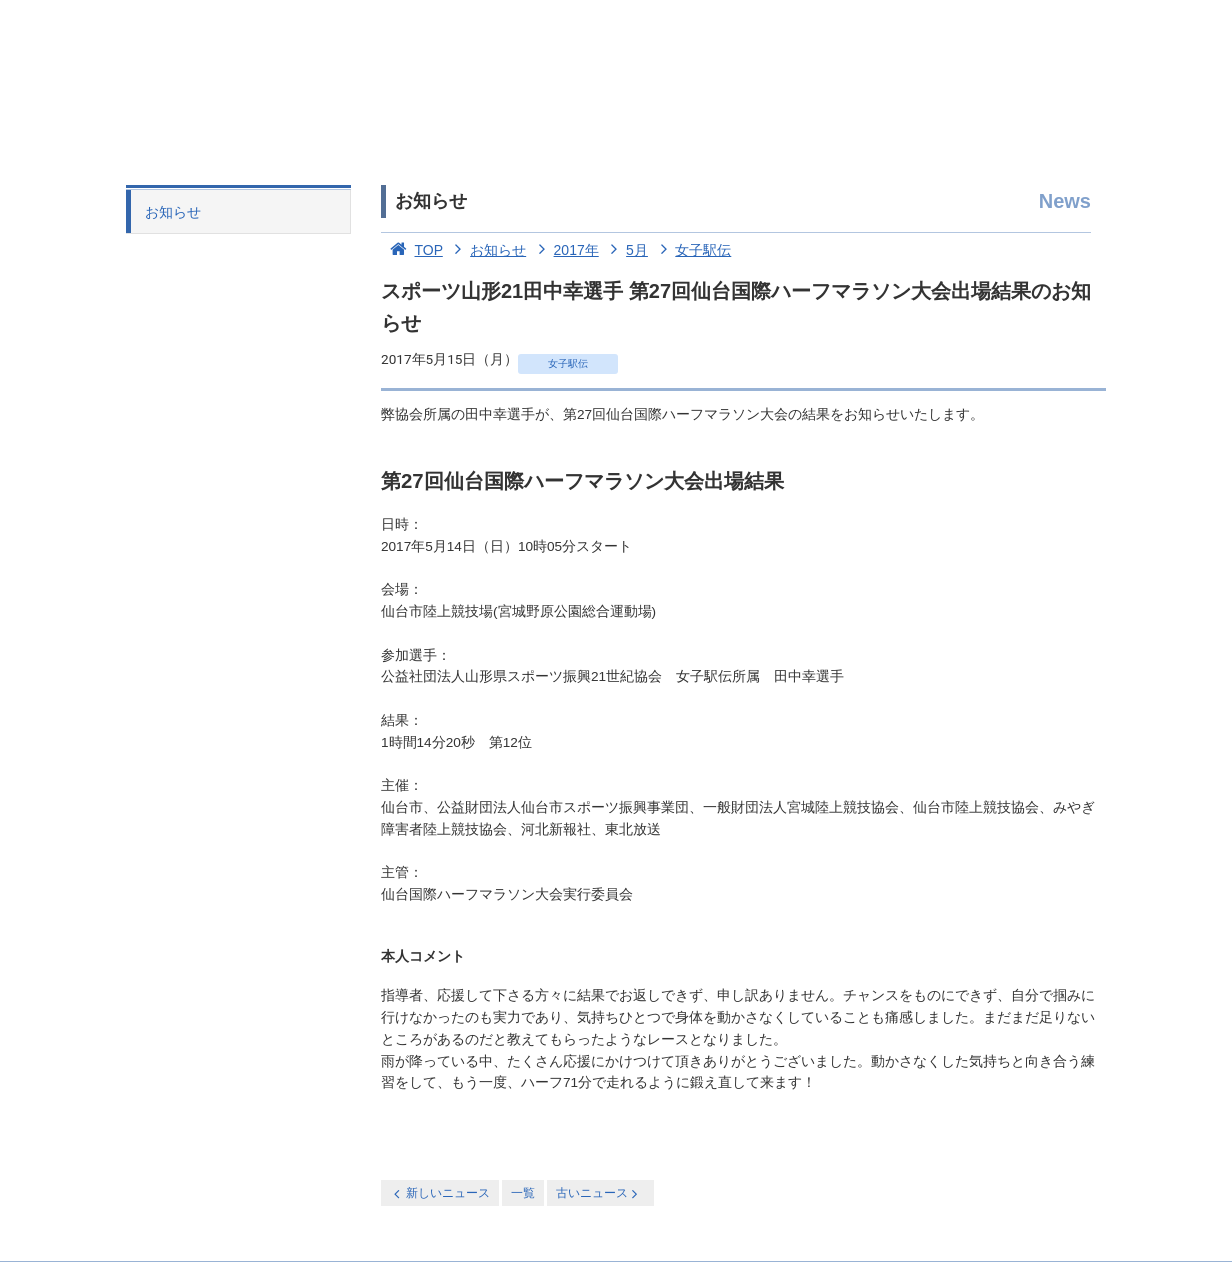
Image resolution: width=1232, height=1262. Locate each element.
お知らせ (173, 212)
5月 (625, 250)
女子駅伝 (692, 250)
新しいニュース (440, 1193)
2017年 (564, 250)
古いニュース (598, 1193)
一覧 (523, 1193)
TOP (412, 250)
